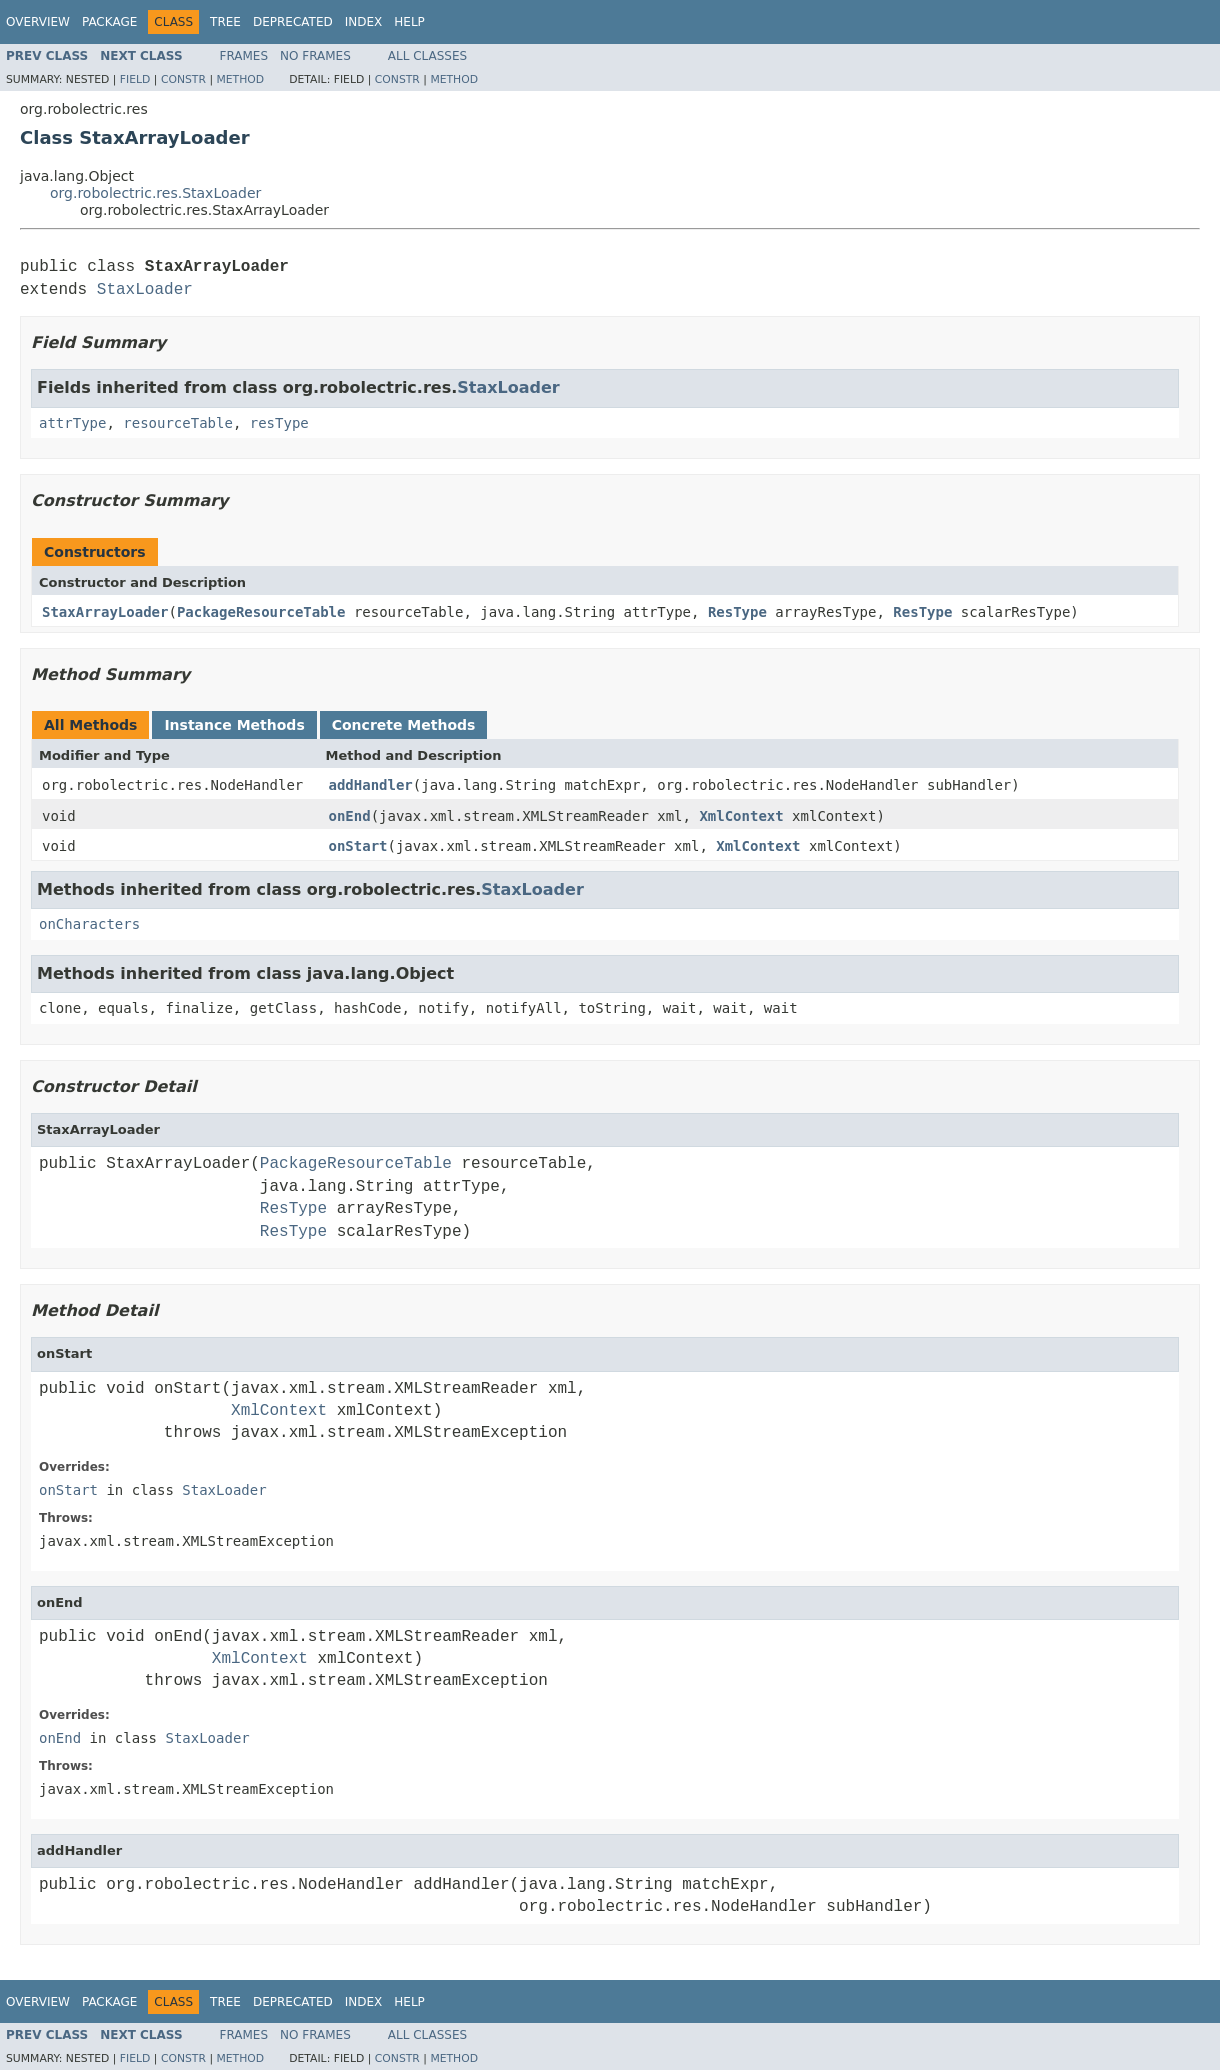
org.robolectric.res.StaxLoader (155, 193)
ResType (737, 612)
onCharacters (89, 924)
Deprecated (293, 22)
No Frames (315, 56)
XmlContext (741, 816)
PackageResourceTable (261, 612)
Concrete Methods (404, 725)
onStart (358, 846)
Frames (244, 56)
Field (135, 79)
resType (279, 423)
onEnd (350, 816)
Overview (38, 22)
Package (109, 22)
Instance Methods (234, 725)
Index (364, 22)
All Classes (427, 56)
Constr (183, 79)
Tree (225, 22)
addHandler (371, 785)
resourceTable (178, 423)
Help (409, 22)
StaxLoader (145, 290)
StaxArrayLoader (105, 612)
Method (240, 79)
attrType (72, 423)
